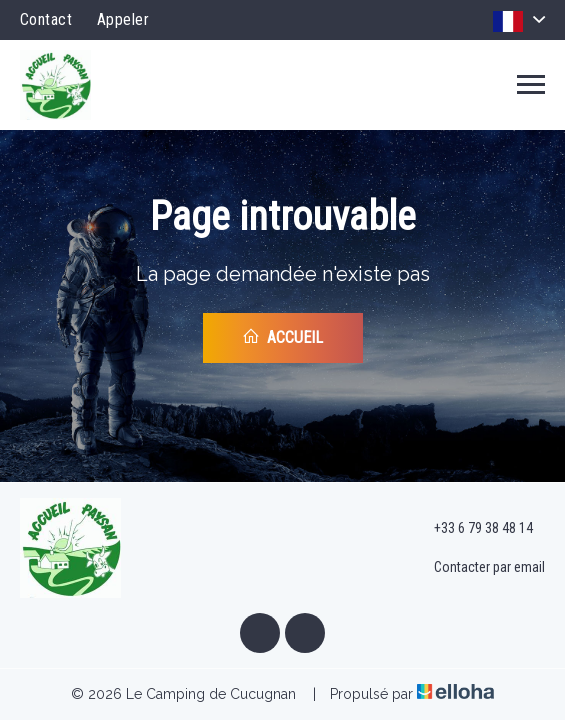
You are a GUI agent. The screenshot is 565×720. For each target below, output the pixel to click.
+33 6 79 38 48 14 (472, 529)
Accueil (282, 337)
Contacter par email (478, 568)
